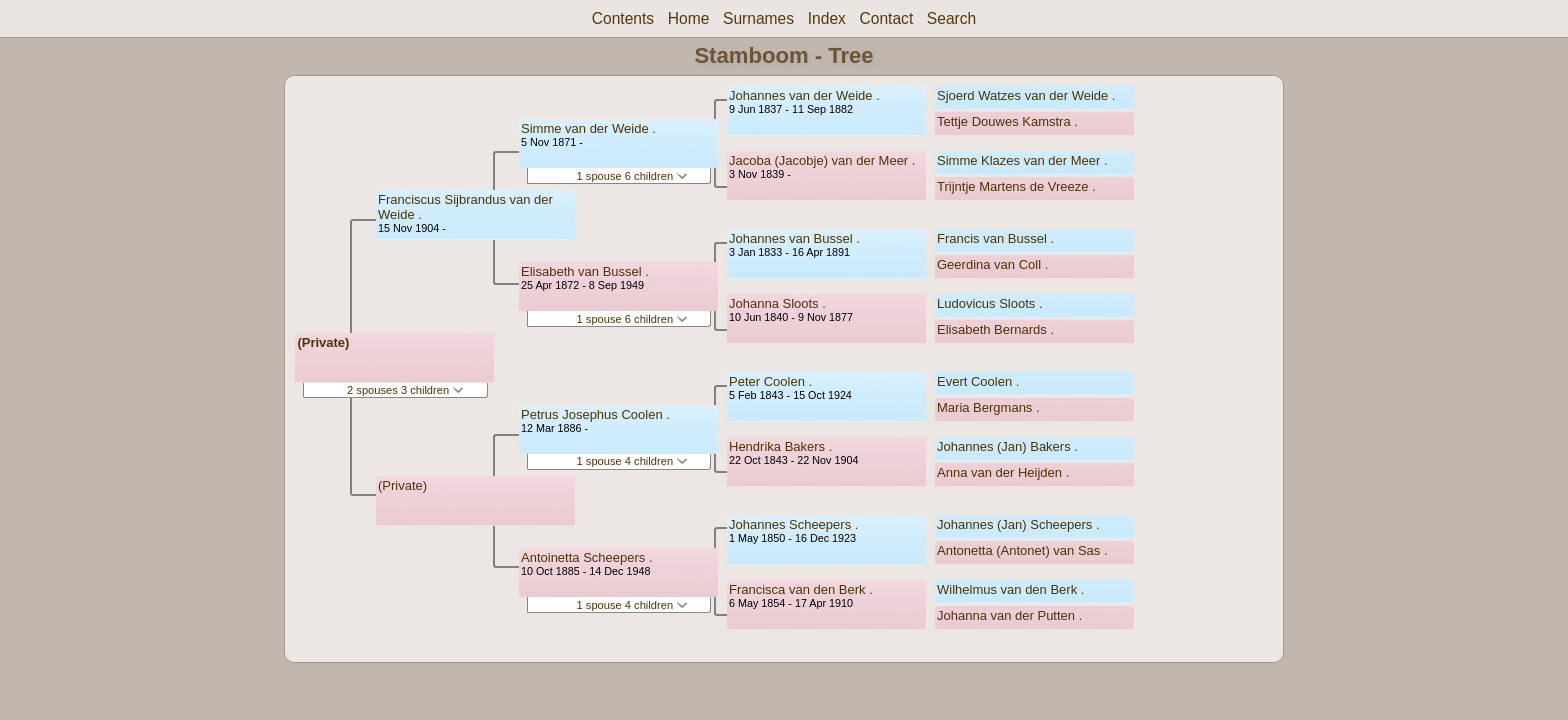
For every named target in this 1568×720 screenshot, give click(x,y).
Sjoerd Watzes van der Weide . (1026, 95)
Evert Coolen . (978, 381)
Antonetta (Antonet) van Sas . (1022, 550)
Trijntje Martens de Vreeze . (1016, 186)
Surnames (758, 18)
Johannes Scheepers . (793, 524)
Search (951, 18)
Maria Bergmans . (988, 407)
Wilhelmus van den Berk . (1010, 589)
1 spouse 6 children (633, 176)
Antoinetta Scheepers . (587, 557)
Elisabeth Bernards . (995, 329)
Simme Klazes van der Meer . (1022, 160)
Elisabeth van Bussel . (585, 271)
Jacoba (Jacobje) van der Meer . (822, 160)
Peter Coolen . (770, 381)
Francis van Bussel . (995, 238)
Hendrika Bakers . (780, 446)
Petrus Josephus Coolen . (595, 414)
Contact (886, 18)
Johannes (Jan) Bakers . (1007, 446)
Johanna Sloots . (777, 303)
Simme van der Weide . (588, 128)
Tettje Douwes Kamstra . (1007, 121)
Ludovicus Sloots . (990, 303)
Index (827, 18)
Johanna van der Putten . (1009, 615)
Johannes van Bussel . (794, 238)
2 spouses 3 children (405, 390)
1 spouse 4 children (633, 461)
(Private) (323, 342)
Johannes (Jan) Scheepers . (1018, 524)
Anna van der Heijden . (1003, 472)
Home (689, 18)
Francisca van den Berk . (801, 589)
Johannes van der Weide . (804, 95)
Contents (623, 18)
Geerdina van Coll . (992, 264)
